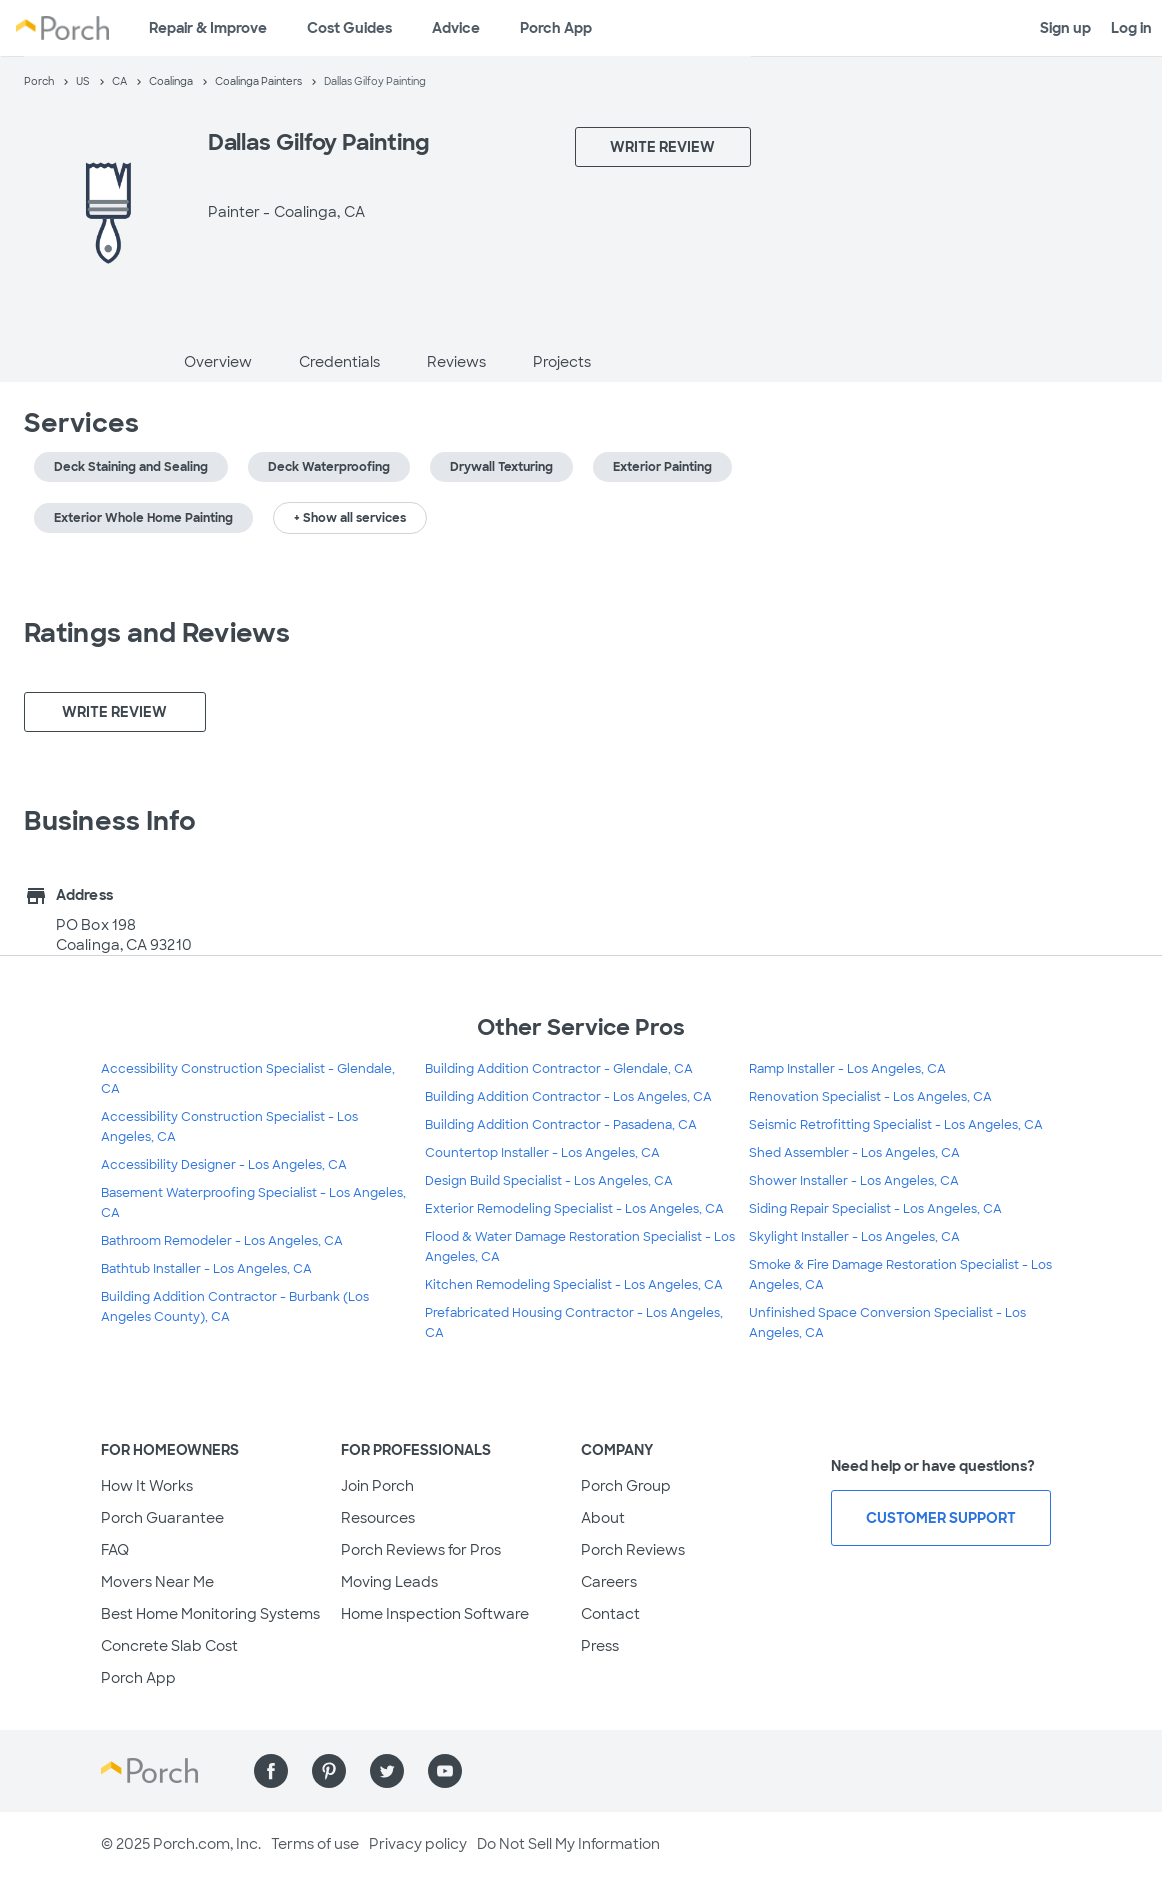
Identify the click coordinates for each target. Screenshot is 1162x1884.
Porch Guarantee (162, 1518)
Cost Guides (349, 28)
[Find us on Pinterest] (329, 1771)
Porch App (556, 28)
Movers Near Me (157, 1582)
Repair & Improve (208, 28)
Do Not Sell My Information (568, 1844)
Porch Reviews (633, 1550)
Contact (610, 1614)
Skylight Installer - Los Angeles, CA (854, 1237)
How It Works (147, 1486)
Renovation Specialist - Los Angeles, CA (870, 1097)
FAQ (115, 1550)
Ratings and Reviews (157, 633)
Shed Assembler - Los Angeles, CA (854, 1153)
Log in (1131, 28)
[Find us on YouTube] (445, 1771)
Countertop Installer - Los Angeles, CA (542, 1153)
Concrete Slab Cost (169, 1646)
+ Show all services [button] (350, 518)
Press (600, 1646)
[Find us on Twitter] (387, 1771)
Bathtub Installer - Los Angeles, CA (206, 1269)
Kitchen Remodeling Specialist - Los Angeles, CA (574, 1285)
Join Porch (377, 1486)
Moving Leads (389, 1582)
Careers (609, 1582)
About (603, 1518)
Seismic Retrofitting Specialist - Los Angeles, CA (896, 1125)
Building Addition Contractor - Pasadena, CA (561, 1125)
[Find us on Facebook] (271, 1771)
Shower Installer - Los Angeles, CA (854, 1181)
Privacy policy (418, 1844)
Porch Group (626, 1486)
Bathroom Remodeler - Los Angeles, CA (222, 1241)
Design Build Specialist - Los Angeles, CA (549, 1181)
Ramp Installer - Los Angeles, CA (847, 1069)
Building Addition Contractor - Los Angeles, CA (568, 1097)
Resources (378, 1518)
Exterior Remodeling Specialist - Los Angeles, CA (574, 1209)
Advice (456, 28)
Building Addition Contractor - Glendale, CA (559, 1069)
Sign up (1065, 28)
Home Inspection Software (435, 1614)
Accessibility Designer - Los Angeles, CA (224, 1165)
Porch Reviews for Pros (421, 1550)
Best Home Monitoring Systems (210, 1614)
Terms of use (315, 1844)
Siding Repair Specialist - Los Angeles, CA (875, 1209)
